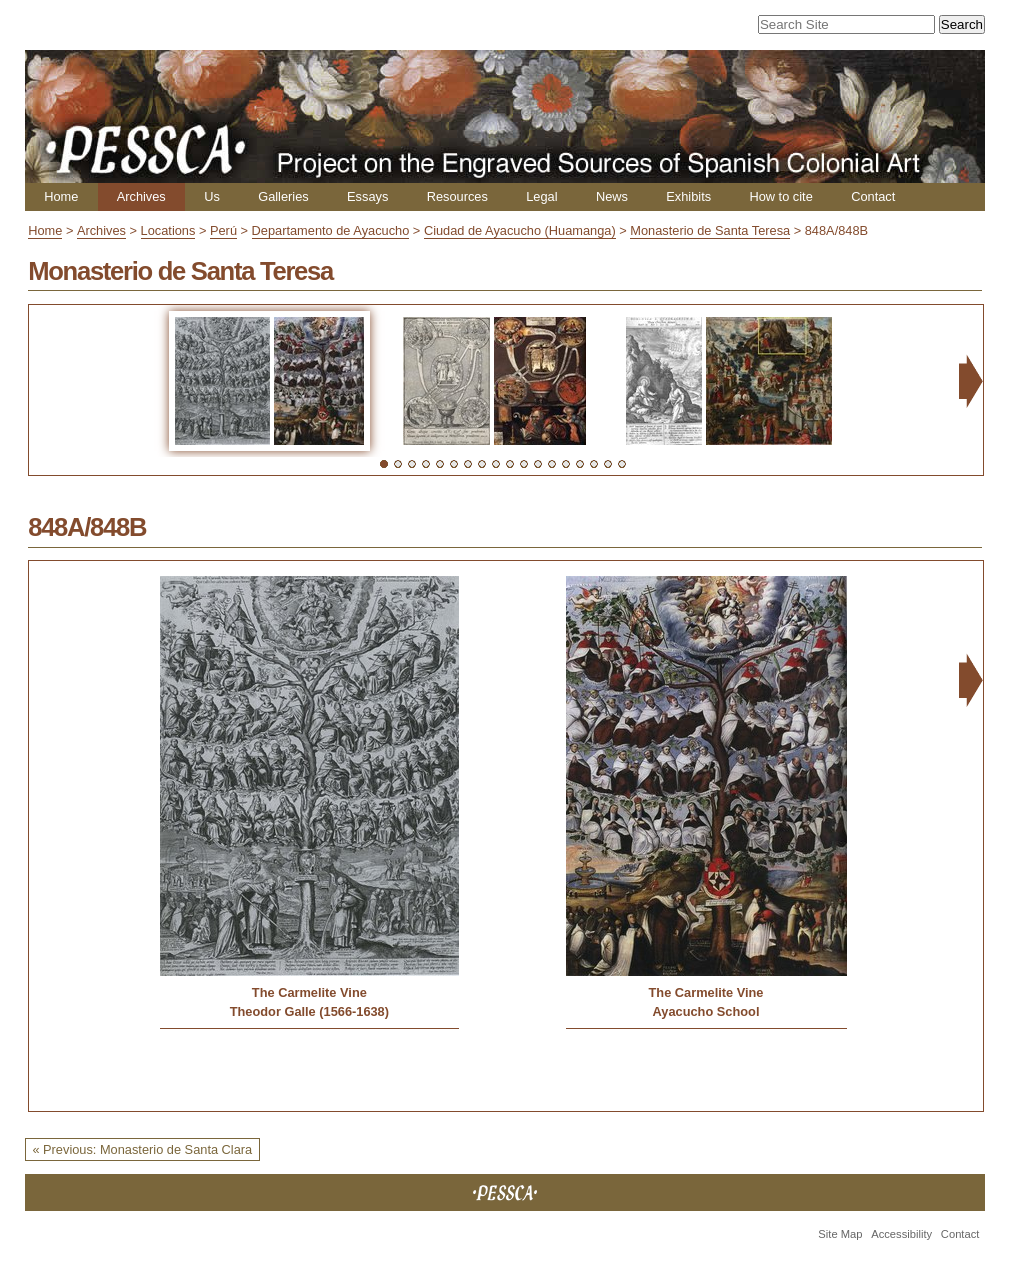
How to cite (780, 196)
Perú (223, 230)
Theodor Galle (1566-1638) (309, 1011)
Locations (168, 230)
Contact (873, 196)
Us (212, 196)
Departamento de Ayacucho (331, 230)
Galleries (283, 196)
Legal (541, 196)
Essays (367, 196)
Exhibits (688, 196)
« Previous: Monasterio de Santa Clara (142, 1149)
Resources (457, 196)
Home (61, 196)
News (612, 196)
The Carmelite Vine (309, 992)
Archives (141, 196)
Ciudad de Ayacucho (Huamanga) (520, 230)
